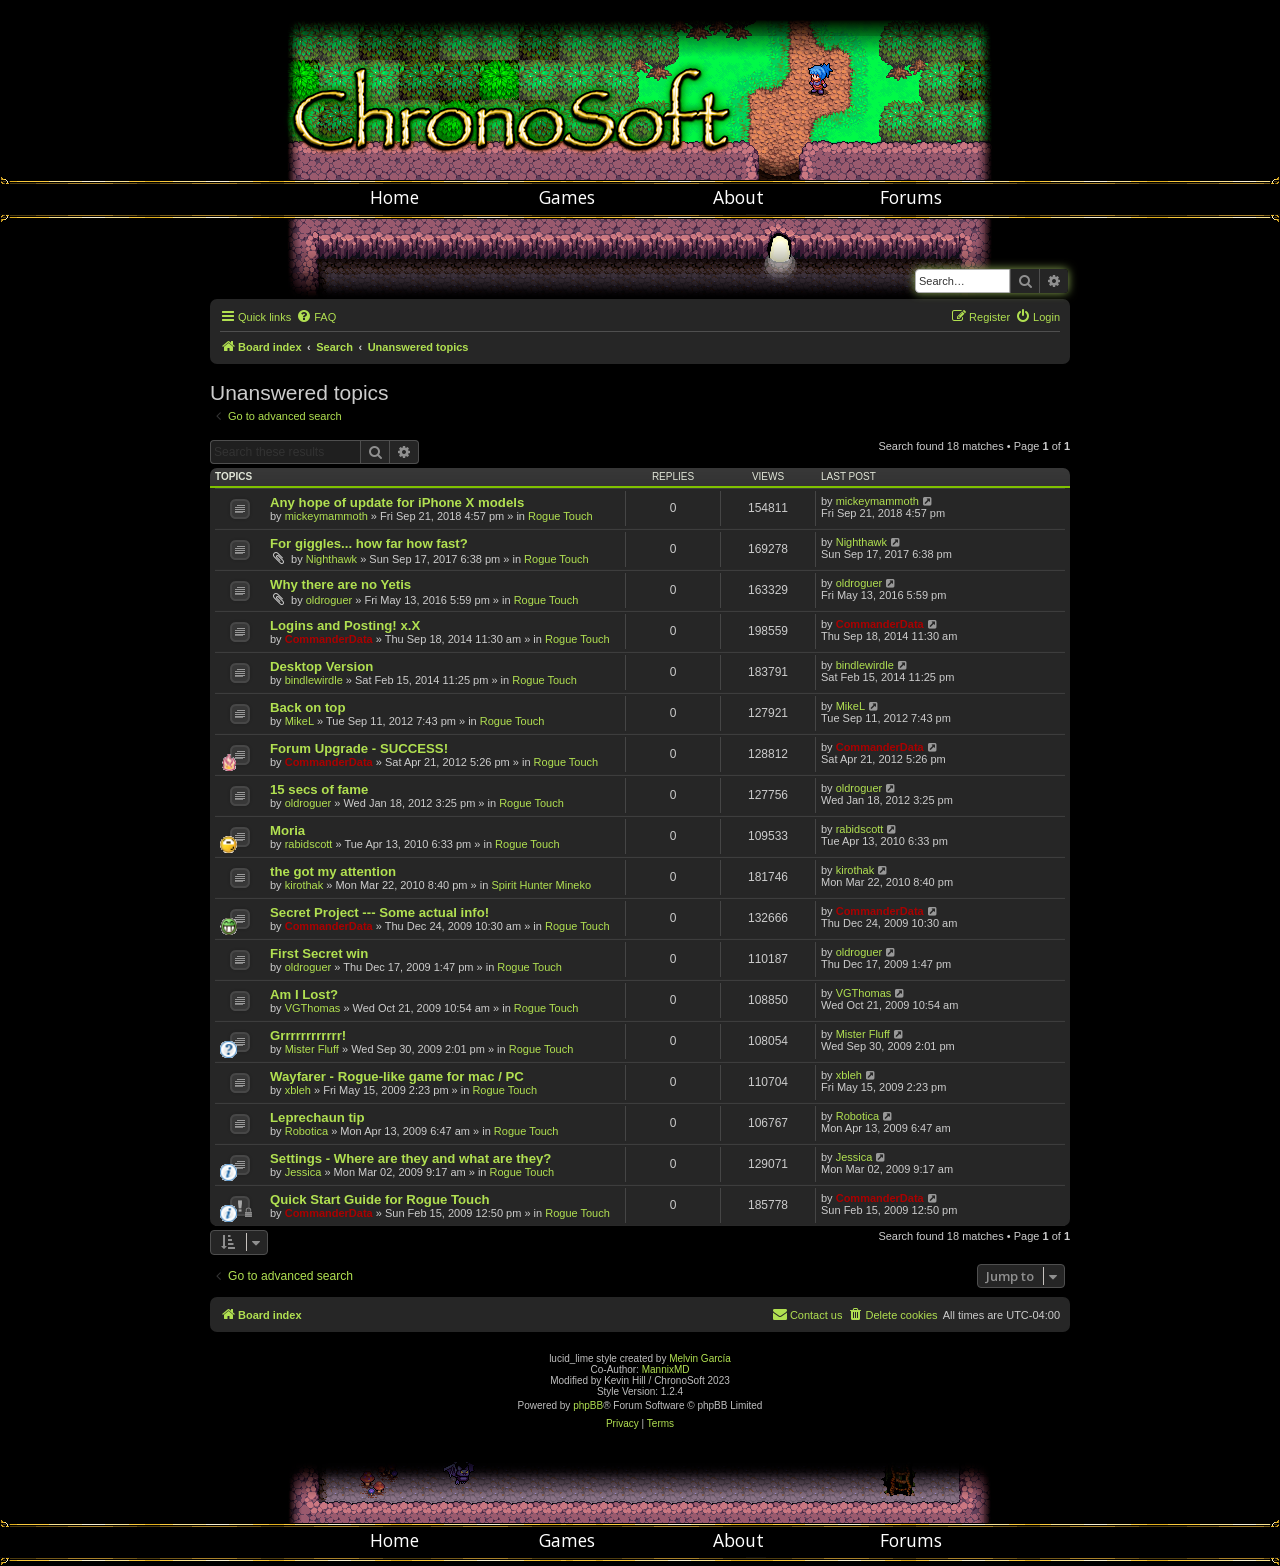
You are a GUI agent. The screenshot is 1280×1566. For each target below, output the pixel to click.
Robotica (306, 1131)
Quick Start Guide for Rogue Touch (380, 1199)
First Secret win (319, 953)
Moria (287, 830)
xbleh (298, 1090)
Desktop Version (321, 666)
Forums (911, 197)
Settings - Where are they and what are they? (410, 1158)
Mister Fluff (312, 1049)
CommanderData (329, 639)
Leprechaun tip (317, 1117)
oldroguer (329, 600)
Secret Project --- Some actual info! (379, 912)
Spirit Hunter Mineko (541, 885)
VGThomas (313, 1008)
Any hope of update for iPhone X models (397, 502)
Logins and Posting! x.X (345, 625)
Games (567, 197)
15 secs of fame (319, 789)
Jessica (303, 1172)
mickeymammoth (326, 516)
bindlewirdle (314, 680)
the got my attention (333, 871)
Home (394, 197)
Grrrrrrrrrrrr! (308, 1035)
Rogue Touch (560, 516)
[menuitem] (316, 317)
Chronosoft (640, 90)
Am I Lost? (304, 994)
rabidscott (309, 844)
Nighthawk (331, 559)
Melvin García (700, 1358)
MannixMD (666, 1369)
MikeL (299, 721)
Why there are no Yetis (340, 584)
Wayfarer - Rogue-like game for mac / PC (397, 1076)
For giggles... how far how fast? (369, 543)
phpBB (588, 1405)
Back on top (307, 707)
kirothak (304, 885)
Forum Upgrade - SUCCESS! (359, 748)
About (738, 197)
